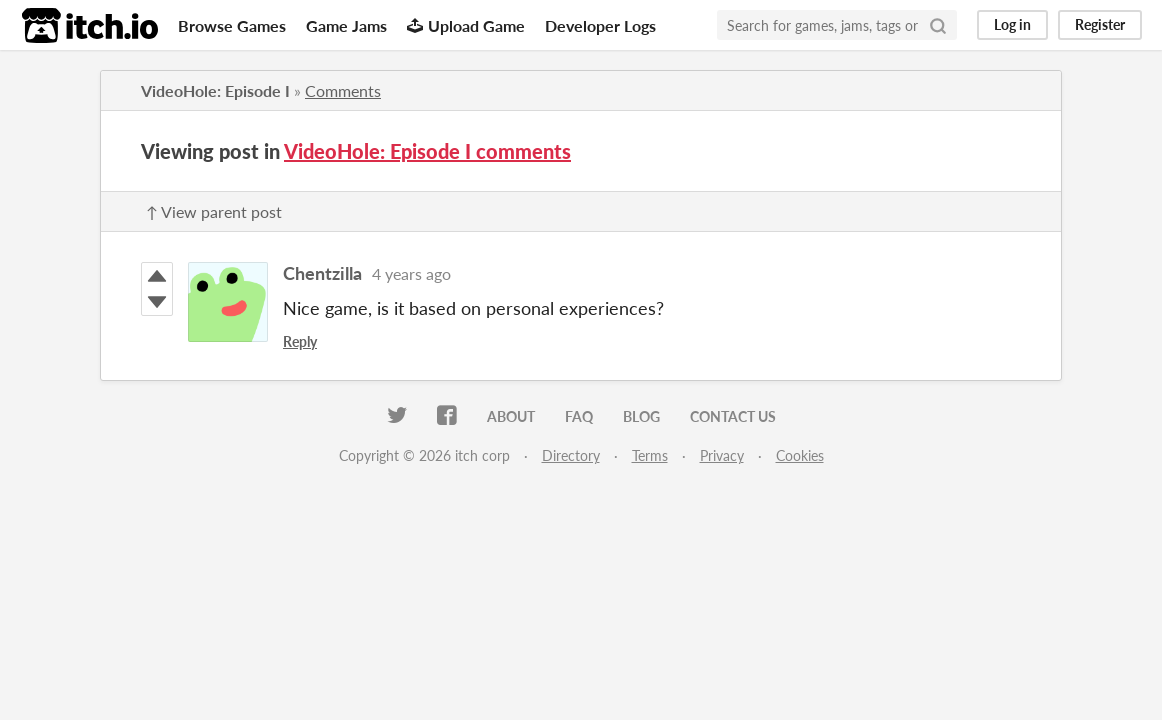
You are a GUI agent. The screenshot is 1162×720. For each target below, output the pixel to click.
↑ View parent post (214, 211)
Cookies (800, 455)
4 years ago (411, 273)
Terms (650, 455)
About (511, 416)
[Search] (938, 25)
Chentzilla (322, 273)
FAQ (579, 416)
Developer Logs (600, 25)
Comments (343, 90)
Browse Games (232, 25)
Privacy (722, 455)
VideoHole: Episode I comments (427, 151)
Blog (641, 416)
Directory (571, 455)
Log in (1012, 24)
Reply (300, 341)
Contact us (733, 416)
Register (1100, 24)
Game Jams (346, 25)
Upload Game (466, 25)
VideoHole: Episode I (215, 90)
